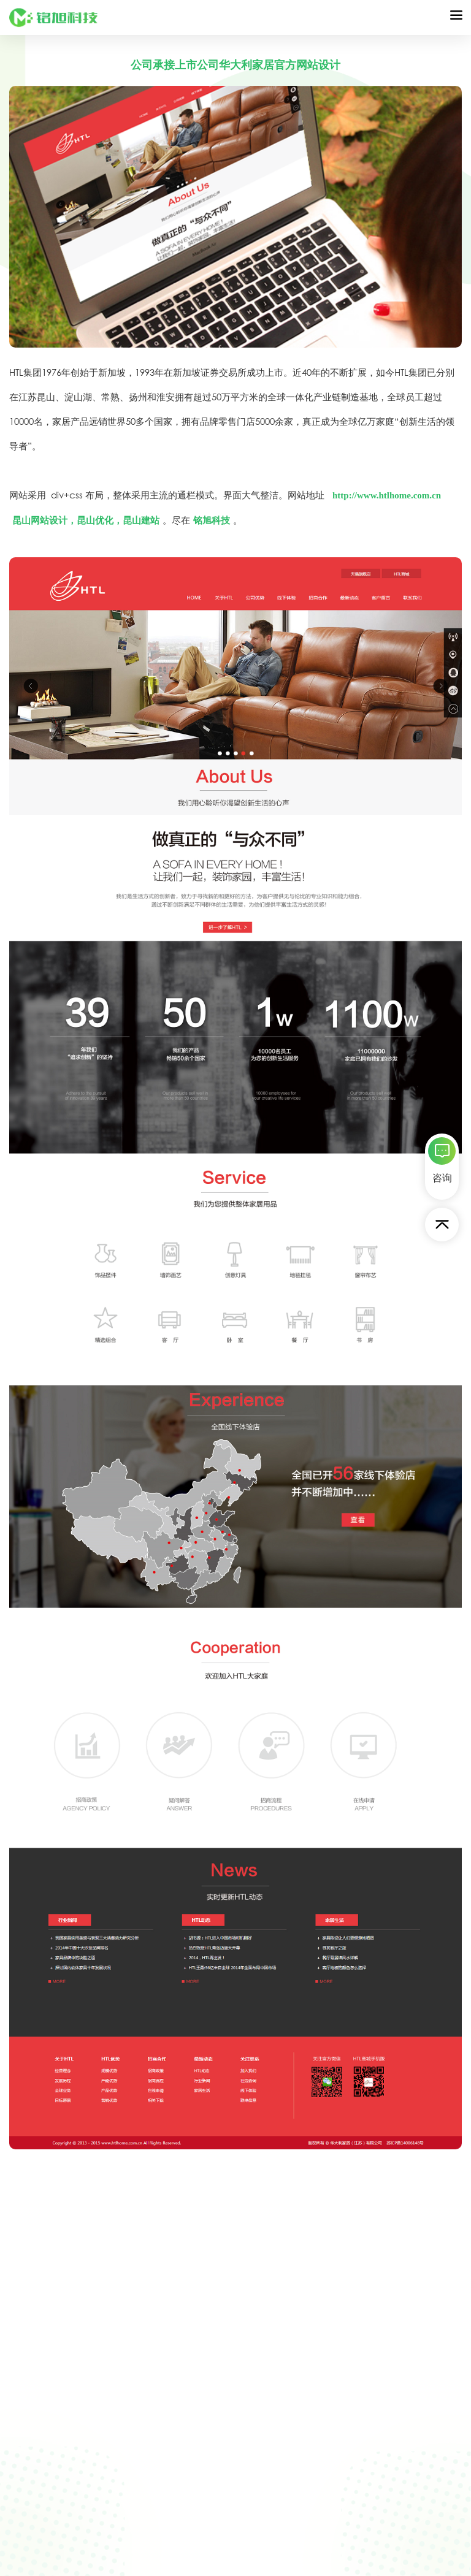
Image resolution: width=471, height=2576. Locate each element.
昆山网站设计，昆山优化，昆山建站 (85, 520)
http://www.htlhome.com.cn (387, 495)
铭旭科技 (211, 520)
